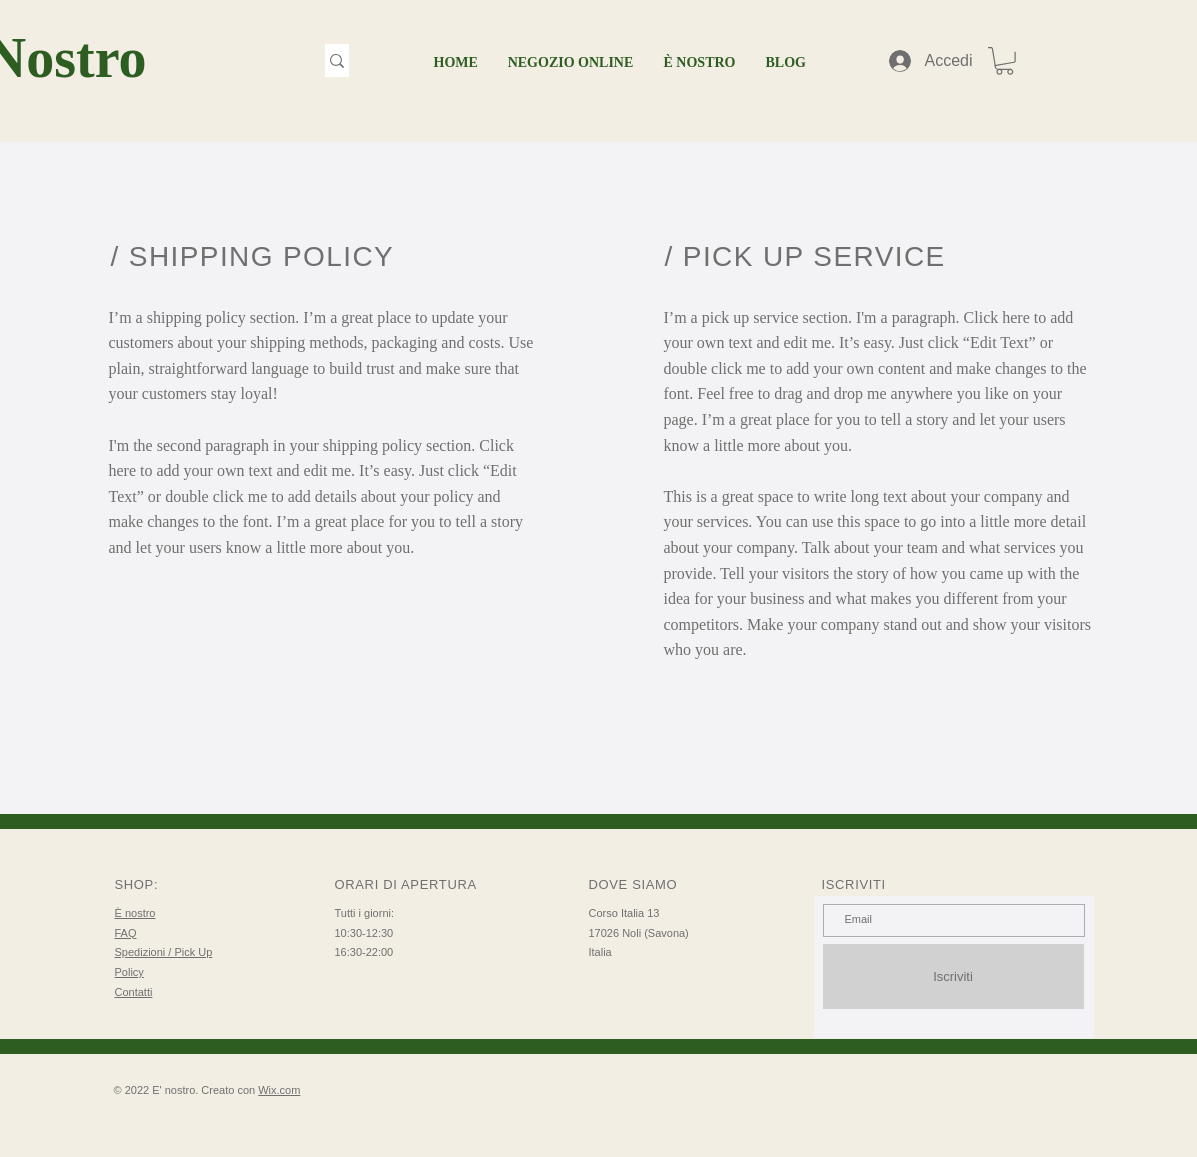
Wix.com (279, 1090)
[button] (1004, 61)
